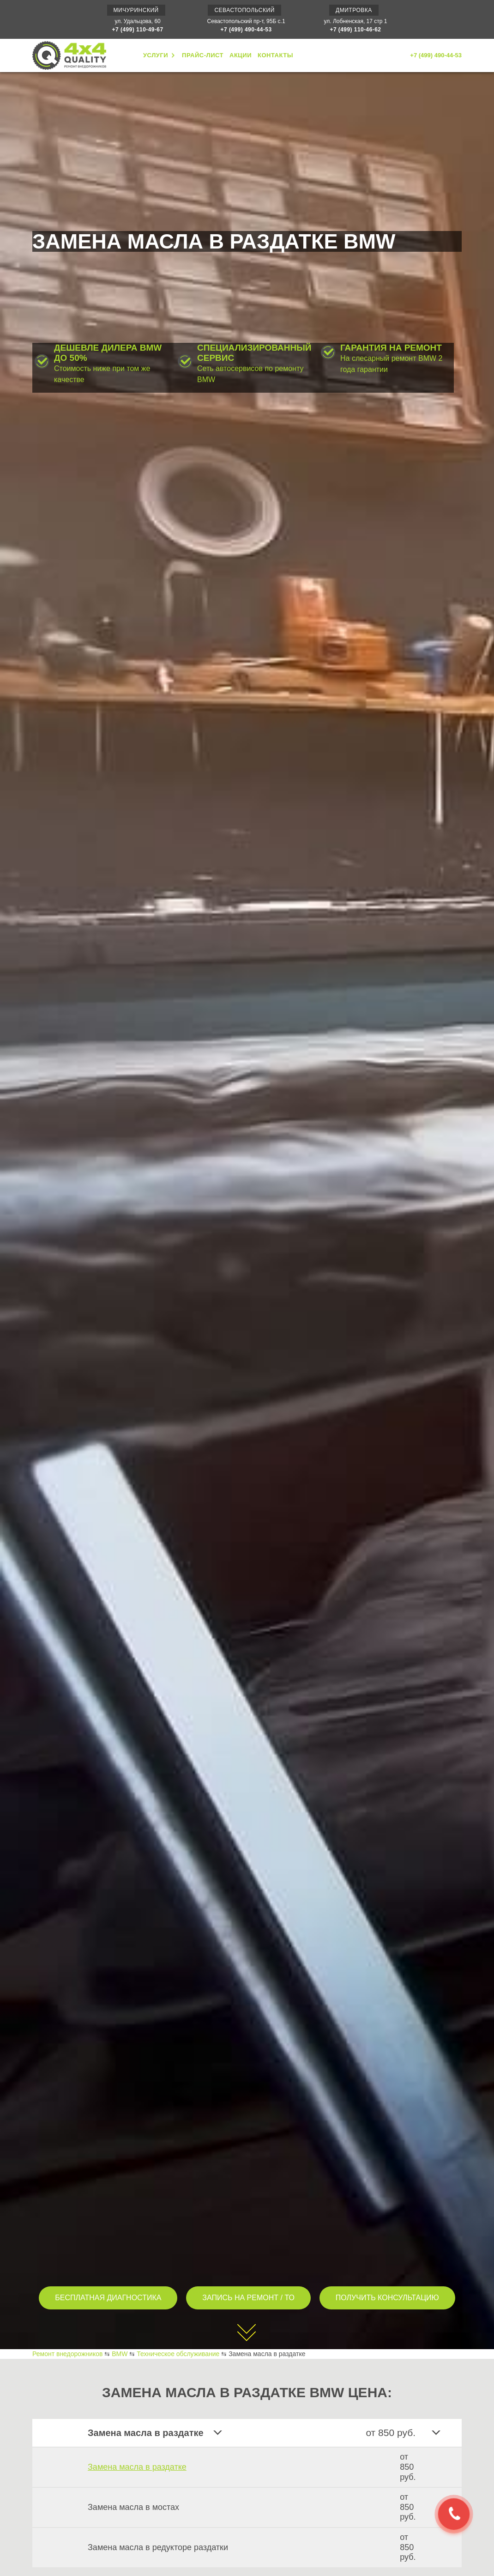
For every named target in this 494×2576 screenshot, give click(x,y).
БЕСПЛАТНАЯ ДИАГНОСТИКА (108, 2298)
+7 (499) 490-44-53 (246, 29)
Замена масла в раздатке (137, 2467)
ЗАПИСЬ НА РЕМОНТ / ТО (248, 2298)
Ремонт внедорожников (67, 2353)
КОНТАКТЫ (275, 55)
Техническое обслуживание (178, 2353)
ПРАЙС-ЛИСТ (202, 55)
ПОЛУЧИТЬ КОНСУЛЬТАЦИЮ (387, 2298)
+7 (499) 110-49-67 (137, 29)
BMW (119, 2353)
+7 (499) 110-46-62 (355, 29)
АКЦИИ (240, 55)
